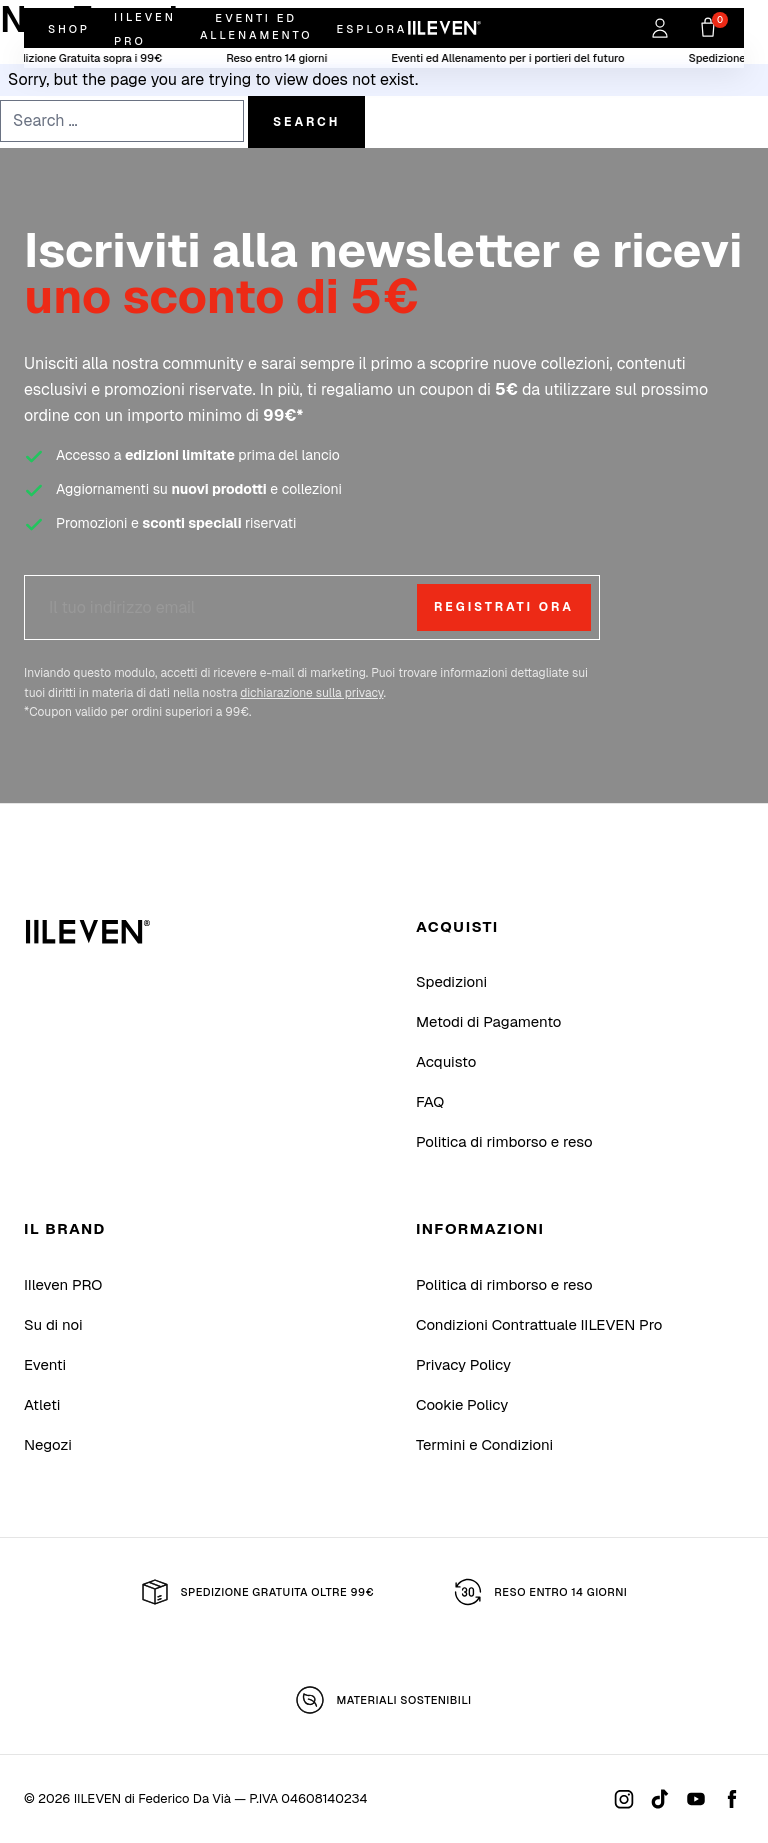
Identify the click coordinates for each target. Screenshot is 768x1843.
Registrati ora (504, 607)
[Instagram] (624, 1799)
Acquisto (446, 1061)
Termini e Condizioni (484, 1444)
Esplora (371, 29)
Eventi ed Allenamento (256, 26)
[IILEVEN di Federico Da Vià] (88, 932)
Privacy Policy (463, 1364)
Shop (69, 29)
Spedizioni (451, 981)
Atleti (42, 1404)
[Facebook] (732, 1799)
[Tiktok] (660, 1799)
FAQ (430, 1101)
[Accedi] (660, 28)
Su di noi (53, 1324)
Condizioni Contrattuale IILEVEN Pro (539, 1324)
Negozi (48, 1444)
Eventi (45, 1364)
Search (306, 122)
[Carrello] (708, 28)
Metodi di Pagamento (488, 1021)
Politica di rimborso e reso (504, 1141)
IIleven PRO (63, 1284)
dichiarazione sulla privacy (311, 693)
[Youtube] (696, 1799)
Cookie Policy (462, 1404)
